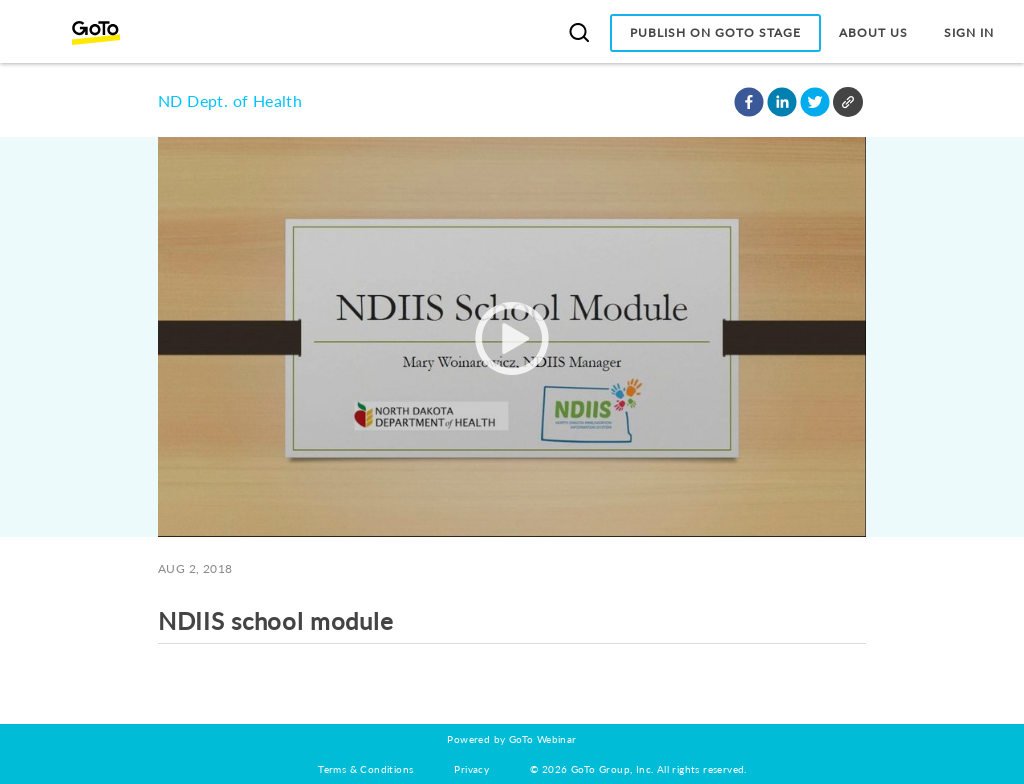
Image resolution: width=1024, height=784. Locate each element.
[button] (749, 102)
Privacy (471, 769)
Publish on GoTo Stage (715, 32)
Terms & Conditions (365, 769)
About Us (873, 32)
